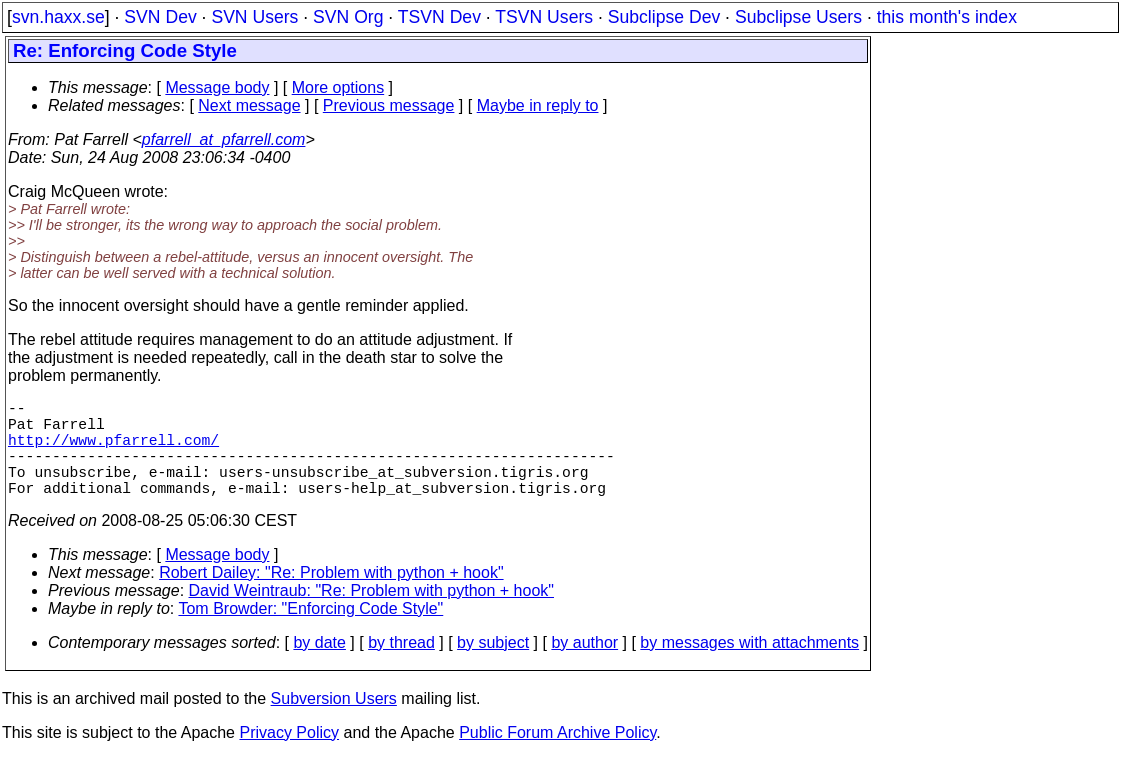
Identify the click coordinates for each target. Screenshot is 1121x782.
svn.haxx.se (58, 17)
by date (319, 666)
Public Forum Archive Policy (557, 756)
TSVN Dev (439, 17)
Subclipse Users (798, 17)
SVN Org (348, 17)
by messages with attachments (749, 666)
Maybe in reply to (538, 105)
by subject (493, 666)
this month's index (947, 17)
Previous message (389, 105)
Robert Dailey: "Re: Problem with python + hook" (331, 596)
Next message (249, 105)
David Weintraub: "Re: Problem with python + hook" (371, 614)
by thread (401, 666)
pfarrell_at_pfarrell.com (224, 139)
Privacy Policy (289, 756)
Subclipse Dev (664, 17)
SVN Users (254, 17)
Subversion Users (334, 722)
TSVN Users (544, 17)
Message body (217, 87)
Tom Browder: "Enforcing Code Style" (310, 632)
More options (338, 87)
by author (584, 666)
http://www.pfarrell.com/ (113, 451)
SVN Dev (160, 17)
